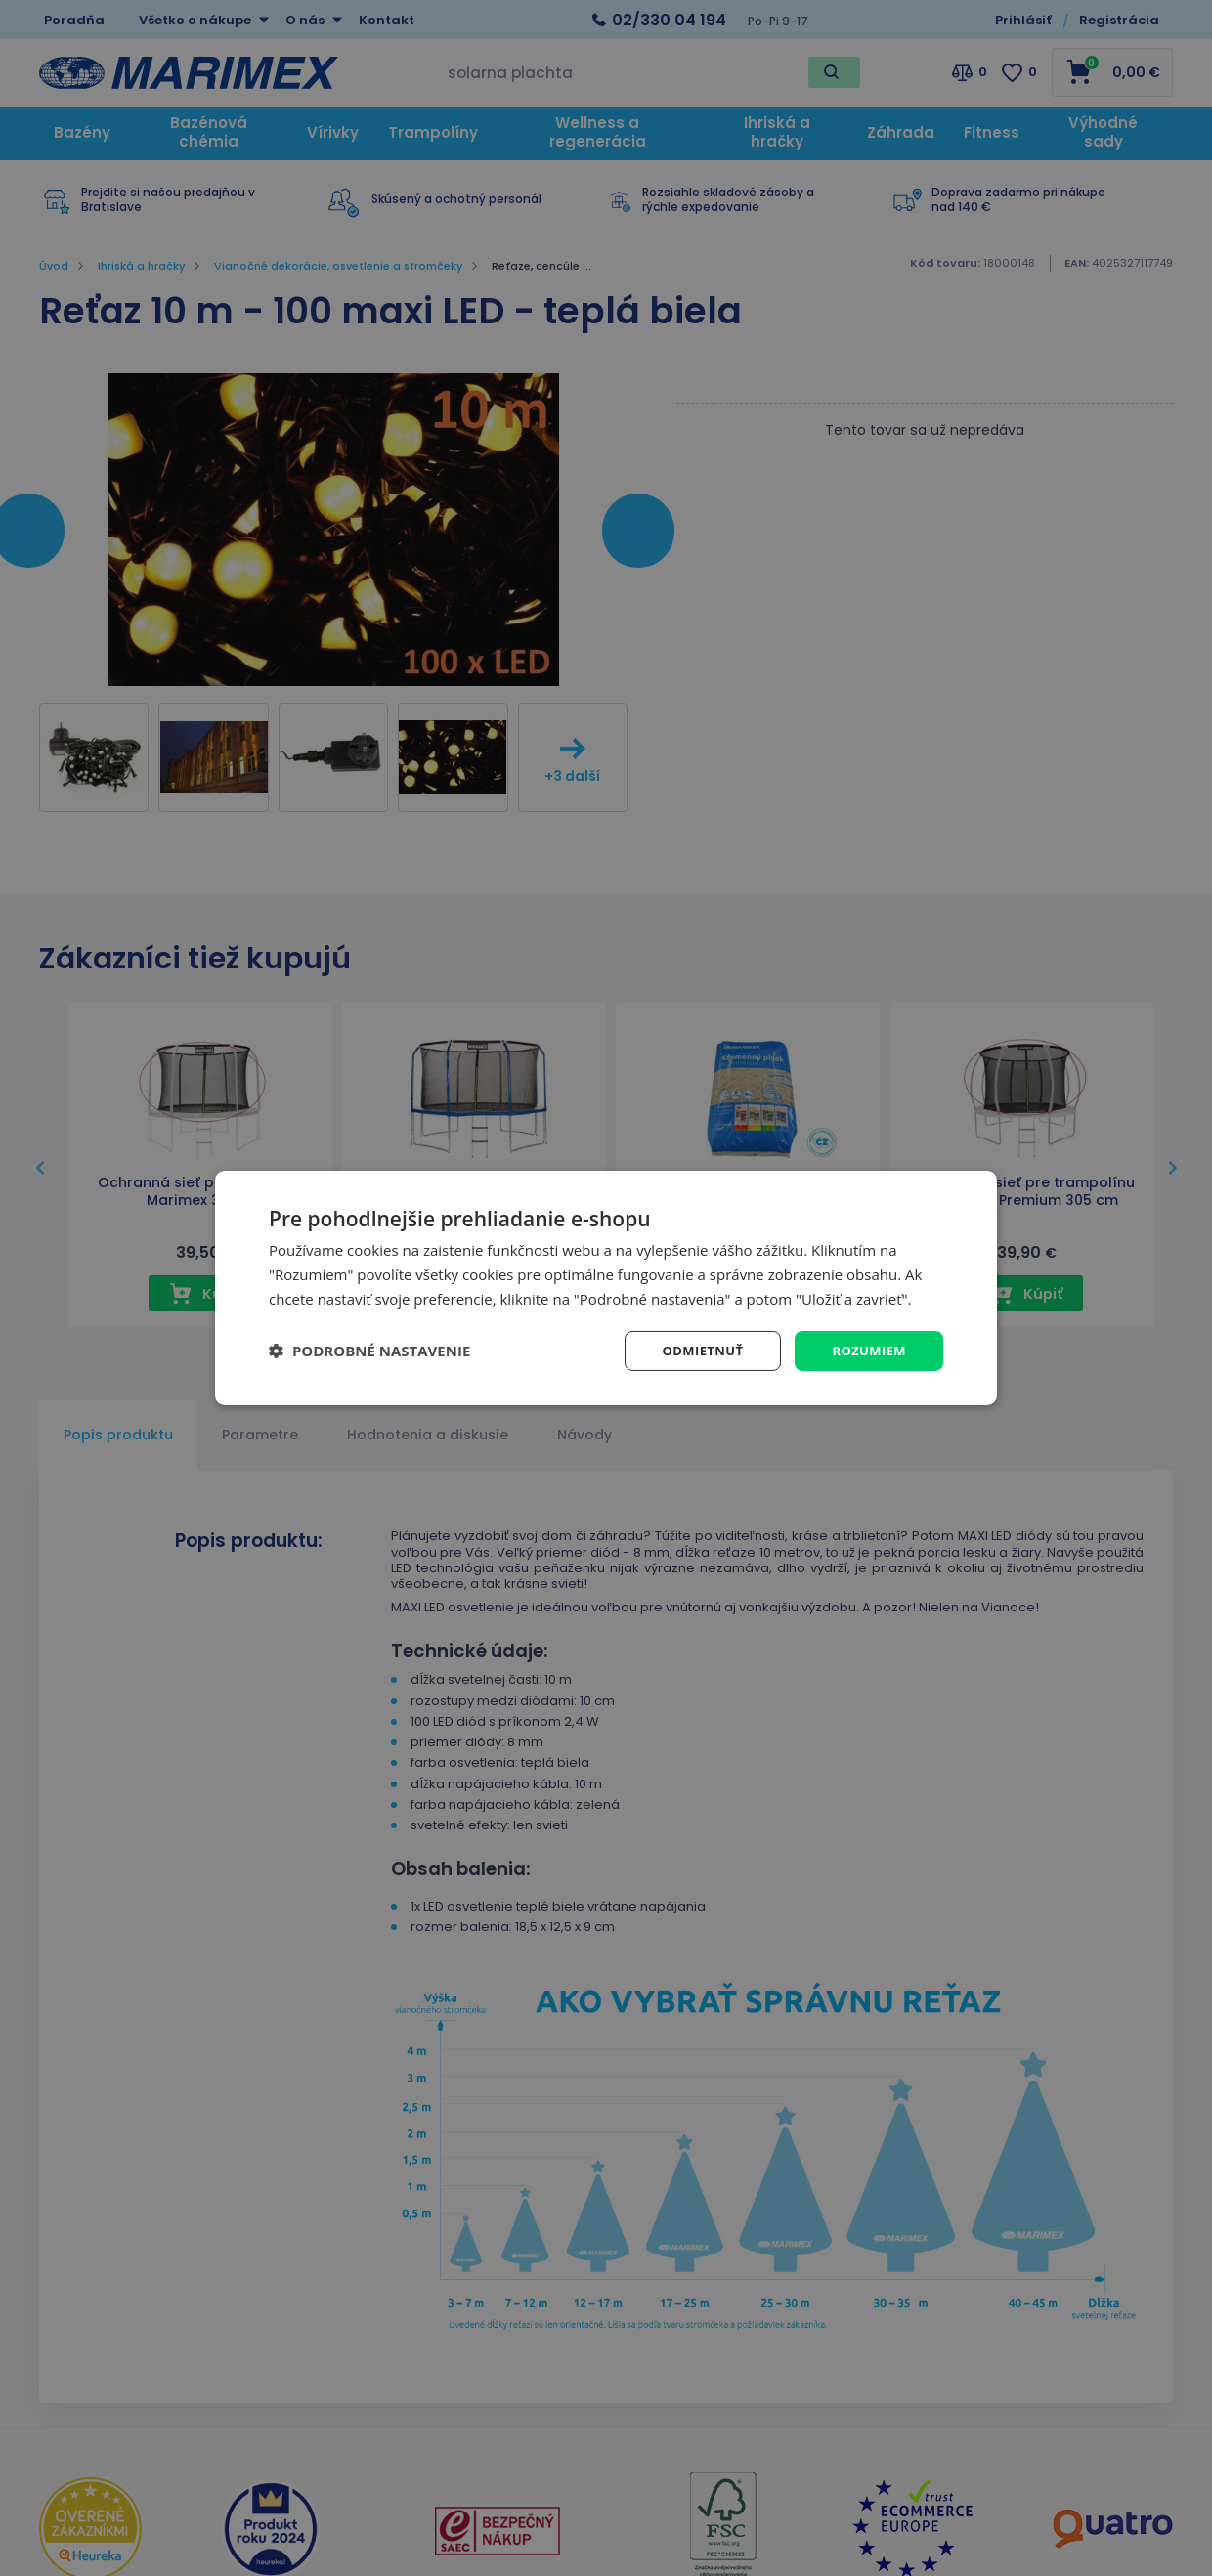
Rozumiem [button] (866, 1350)
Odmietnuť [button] (694, 1350)
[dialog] (606, 1287)
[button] (369, 1350)
